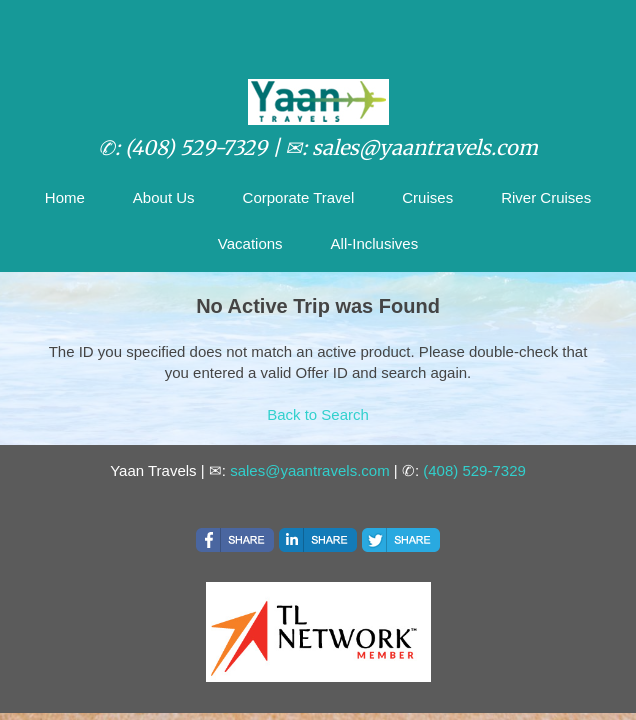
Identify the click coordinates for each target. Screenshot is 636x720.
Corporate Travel (299, 197)
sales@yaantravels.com (309, 470)
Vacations (250, 243)
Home (65, 197)
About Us (164, 197)
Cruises (427, 197)
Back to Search (318, 414)
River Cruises (546, 197)
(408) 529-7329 (474, 470)
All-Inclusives (375, 243)
